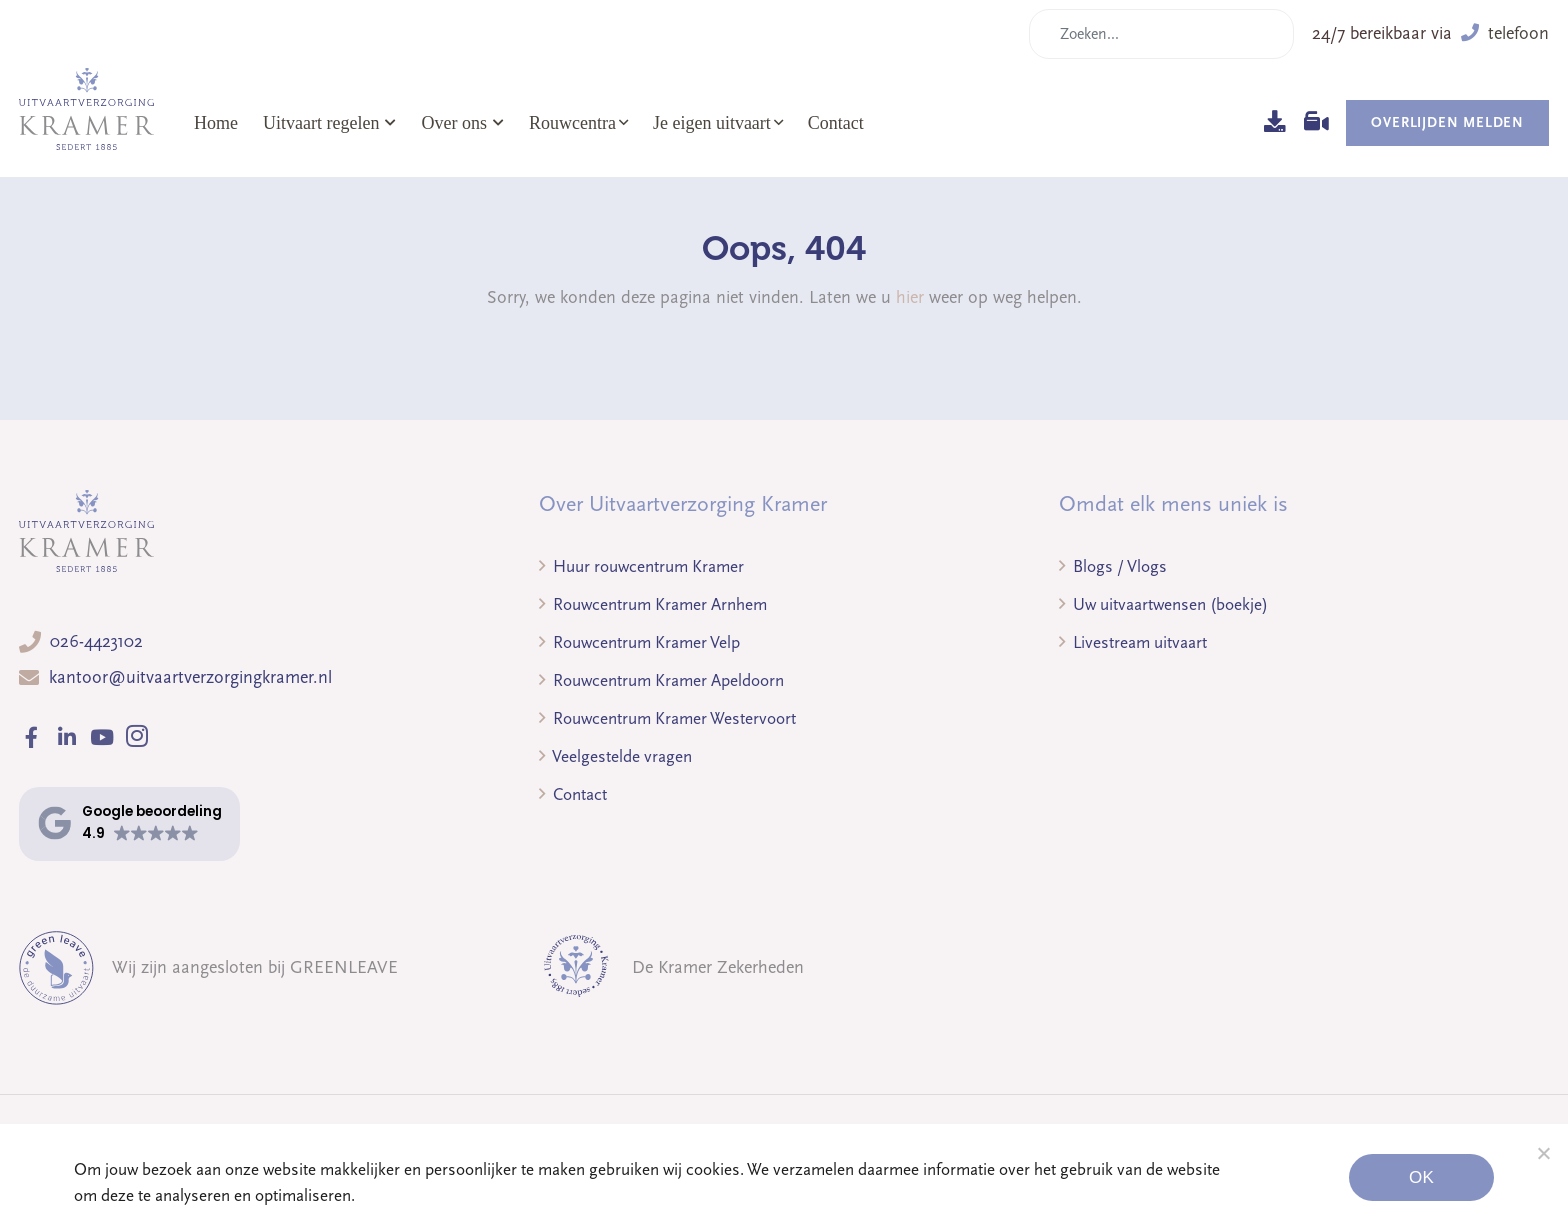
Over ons (462, 123)
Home (216, 123)
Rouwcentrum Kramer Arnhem (653, 604)
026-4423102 (96, 641)
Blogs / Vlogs (1113, 566)
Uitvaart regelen (329, 123)
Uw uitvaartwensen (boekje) (1163, 604)
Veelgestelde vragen (615, 756)
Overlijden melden (1447, 122)
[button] (129, 823)
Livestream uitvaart (1133, 642)
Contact (836, 123)
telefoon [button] (1505, 33)
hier (910, 297)
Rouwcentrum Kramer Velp (639, 642)
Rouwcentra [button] (572, 123)
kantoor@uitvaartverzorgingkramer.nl (190, 677)
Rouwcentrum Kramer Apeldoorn (661, 680)
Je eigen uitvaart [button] (712, 123)
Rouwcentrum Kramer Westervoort (667, 718)
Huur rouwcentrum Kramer (641, 566)
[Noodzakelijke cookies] (1543, 1153)
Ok (1421, 1177)
